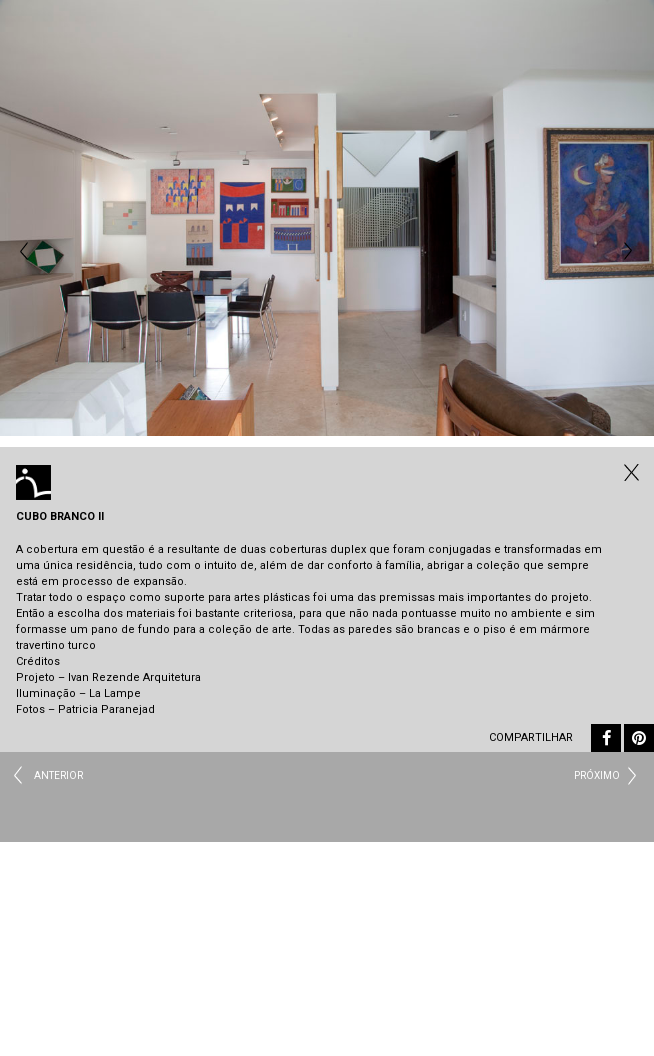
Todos (629, 472)
